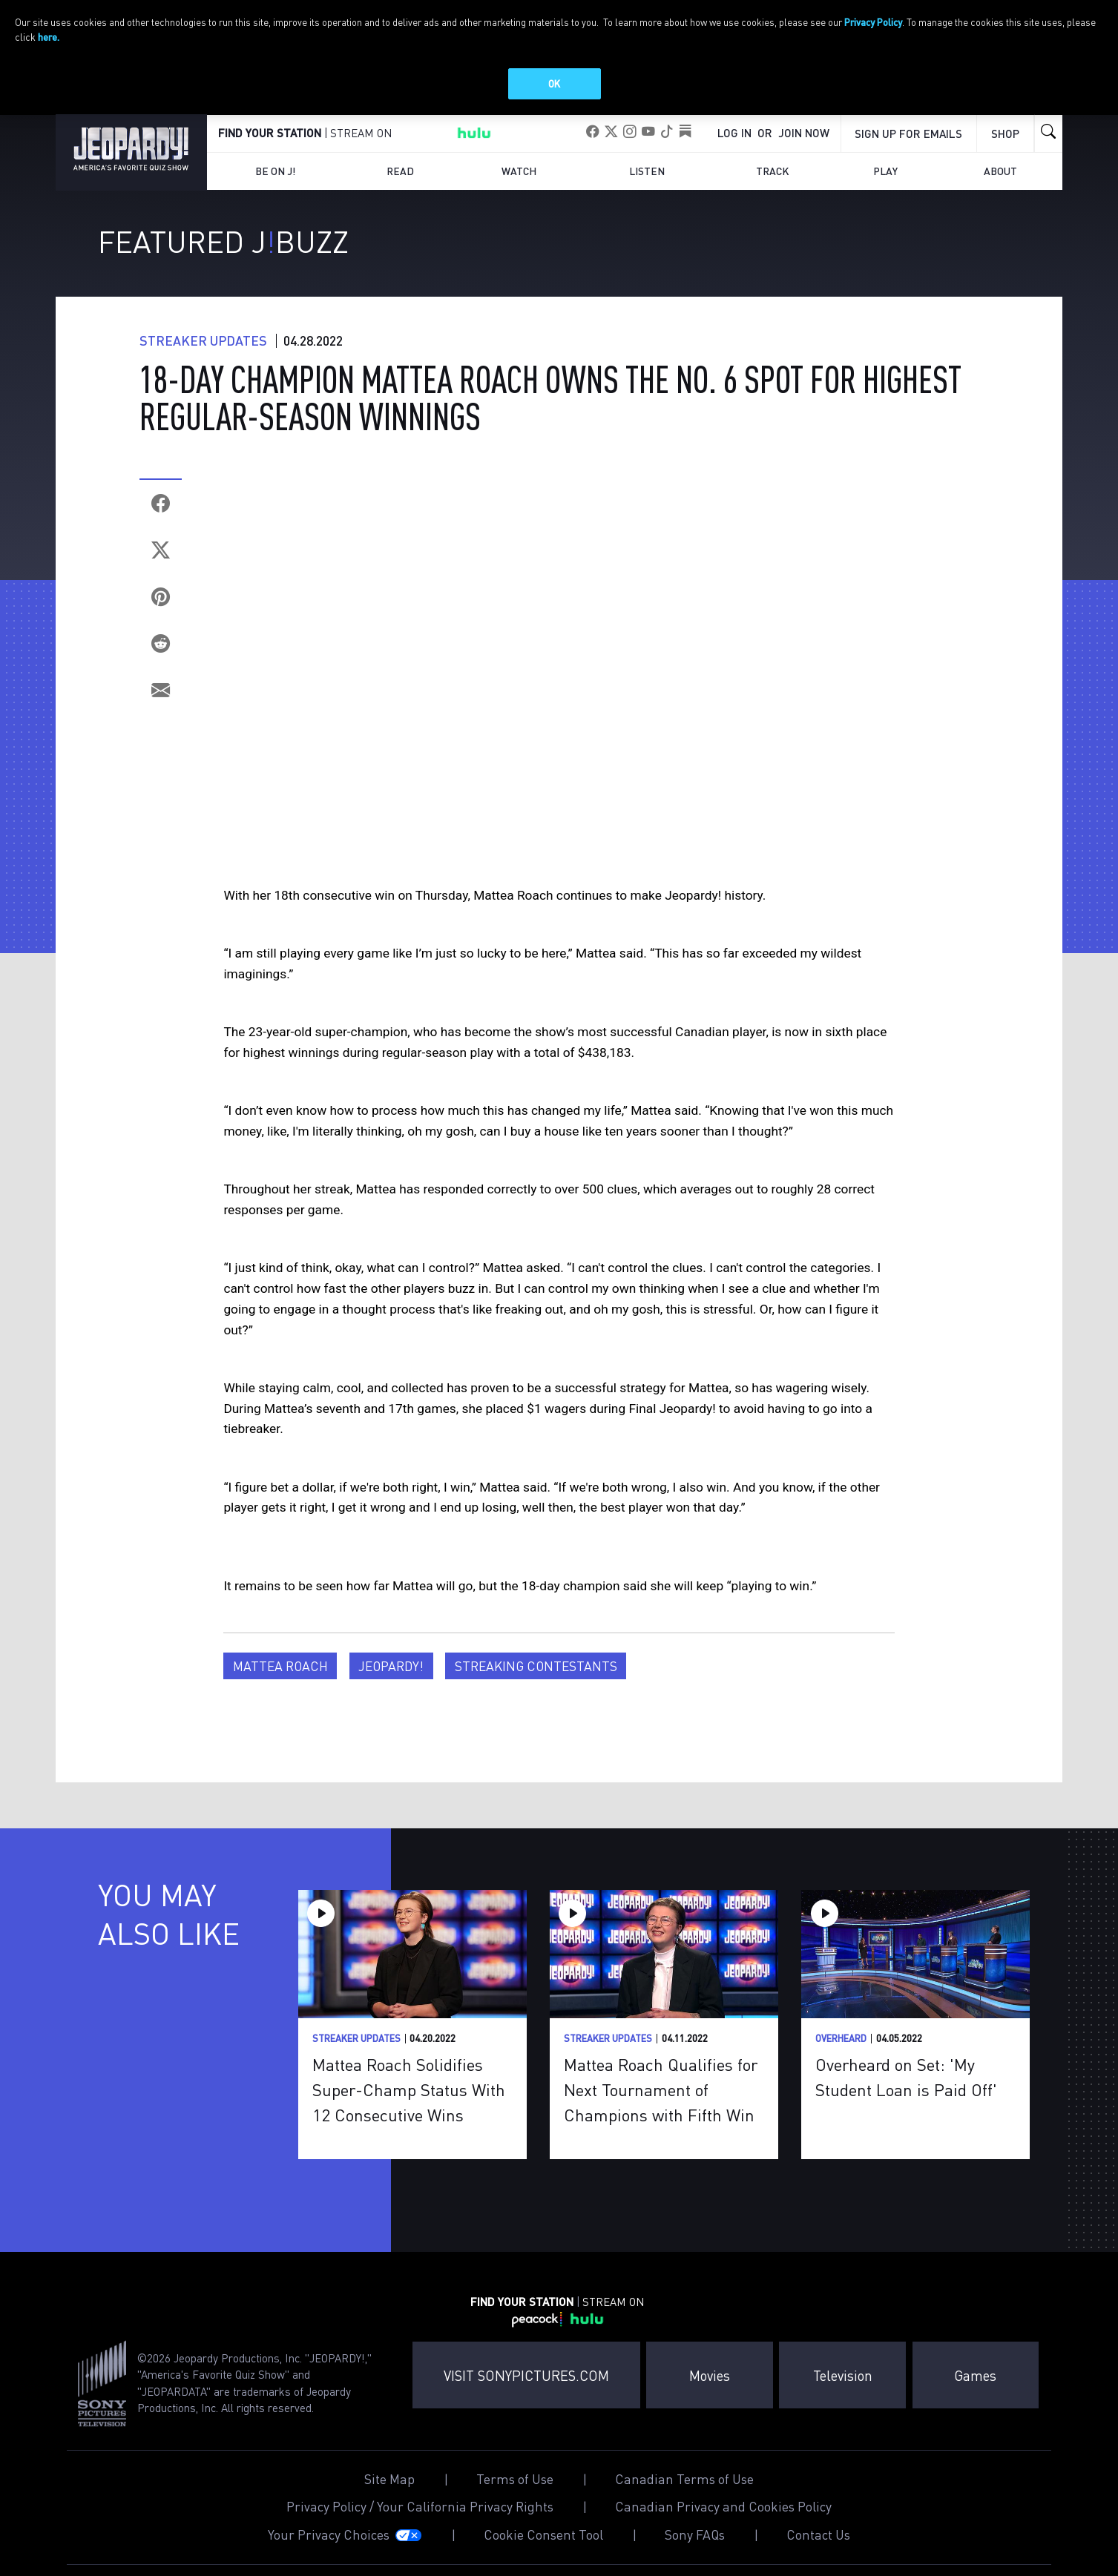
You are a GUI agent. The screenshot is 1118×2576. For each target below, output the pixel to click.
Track (772, 188)
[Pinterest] (160, 614)
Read (400, 188)
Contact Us (818, 2553)
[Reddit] (160, 661)
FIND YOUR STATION (269, 150)
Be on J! (275, 188)
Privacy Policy (873, 22)
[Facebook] (160, 521)
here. (48, 36)
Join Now (803, 149)
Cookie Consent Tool (543, 2553)
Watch (519, 188)
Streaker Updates (203, 358)
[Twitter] (160, 567)
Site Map (389, 2497)
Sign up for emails (908, 150)
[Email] (160, 708)
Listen (647, 188)
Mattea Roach (280, 1684)
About (1000, 188)
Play (885, 188)
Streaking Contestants (536, 1684)
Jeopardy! (391, 1684)
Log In (734, 149)
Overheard (841, 2056)
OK (554, 83)
